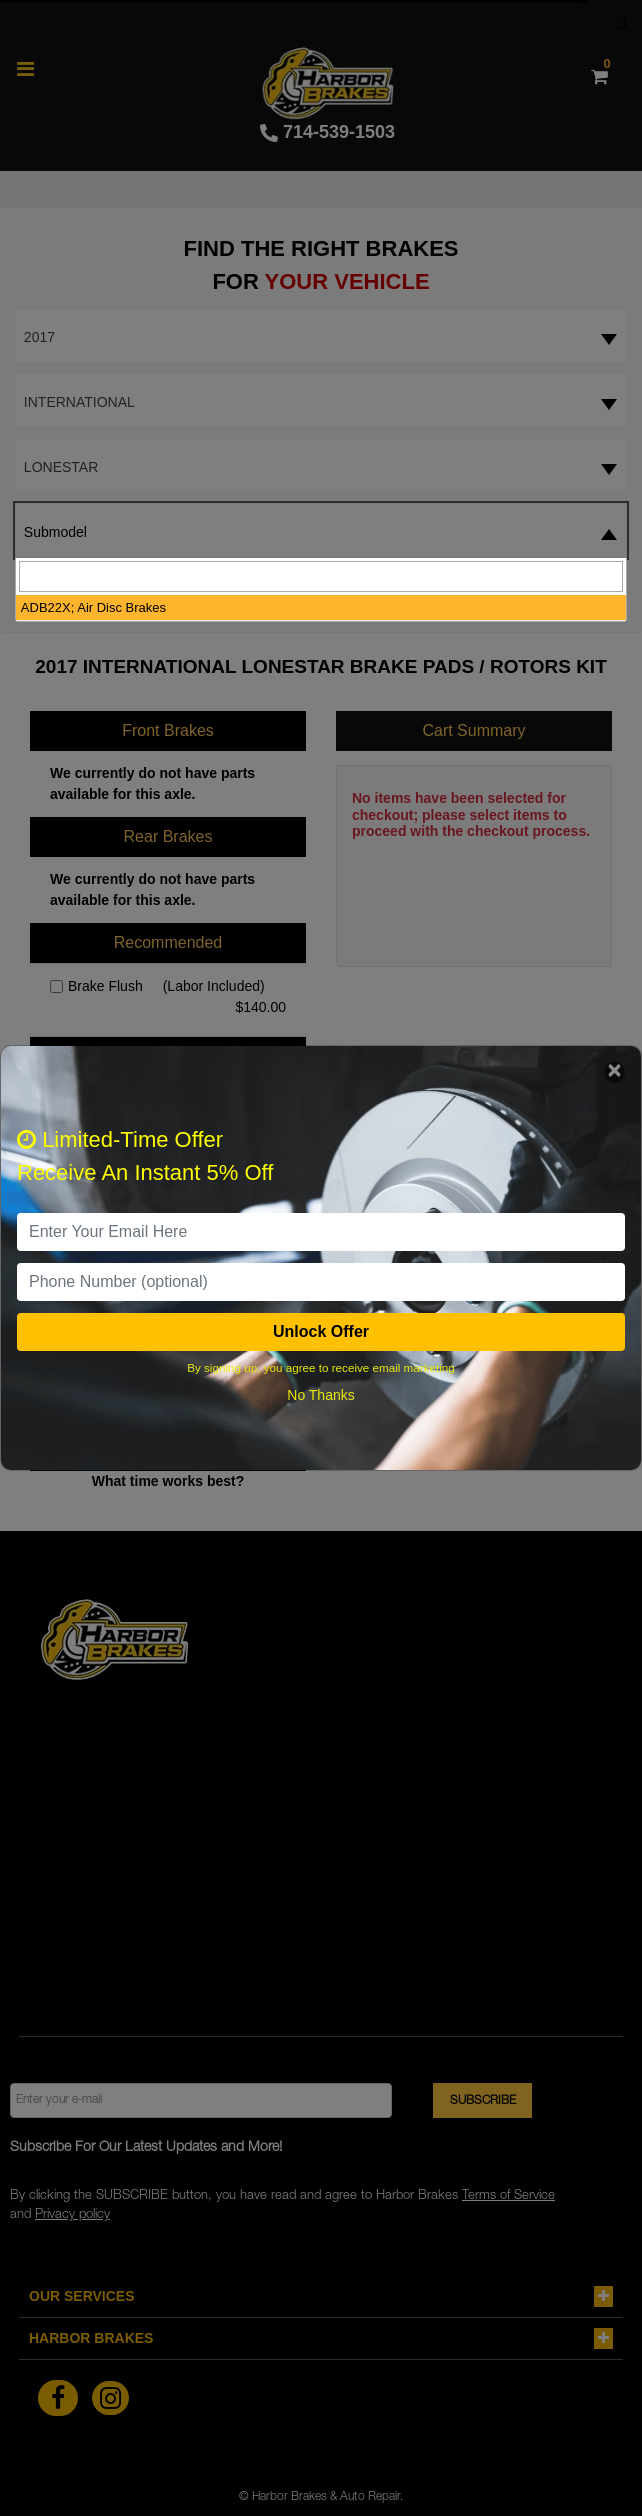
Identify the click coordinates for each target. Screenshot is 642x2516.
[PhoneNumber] (321, 1282)
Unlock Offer (321, 1331)
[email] (321, 1232)
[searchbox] (321, 576)
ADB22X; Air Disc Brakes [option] (93, 607)
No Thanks (320, 1395)
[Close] (614, 1072)
